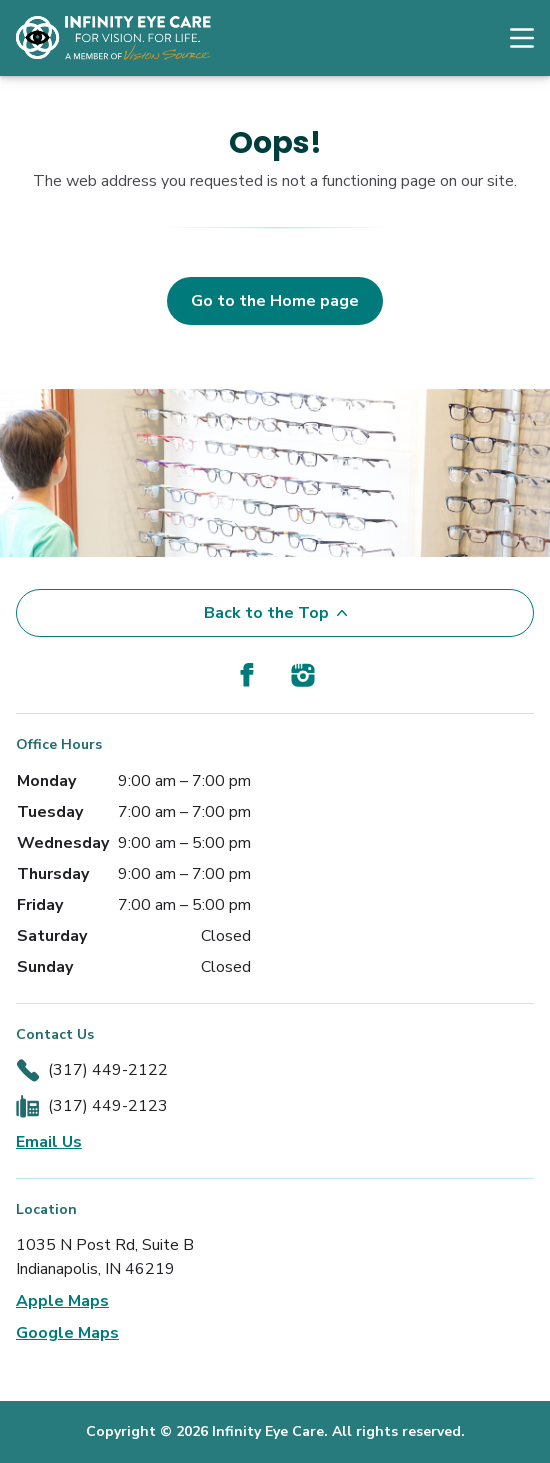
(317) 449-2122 (108, 1070)
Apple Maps (62, 1301)
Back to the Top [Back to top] (275, 613)
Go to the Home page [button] (275, 301)
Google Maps (67, 1333)
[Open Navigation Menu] (512, 38)
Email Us (49, 1142)
